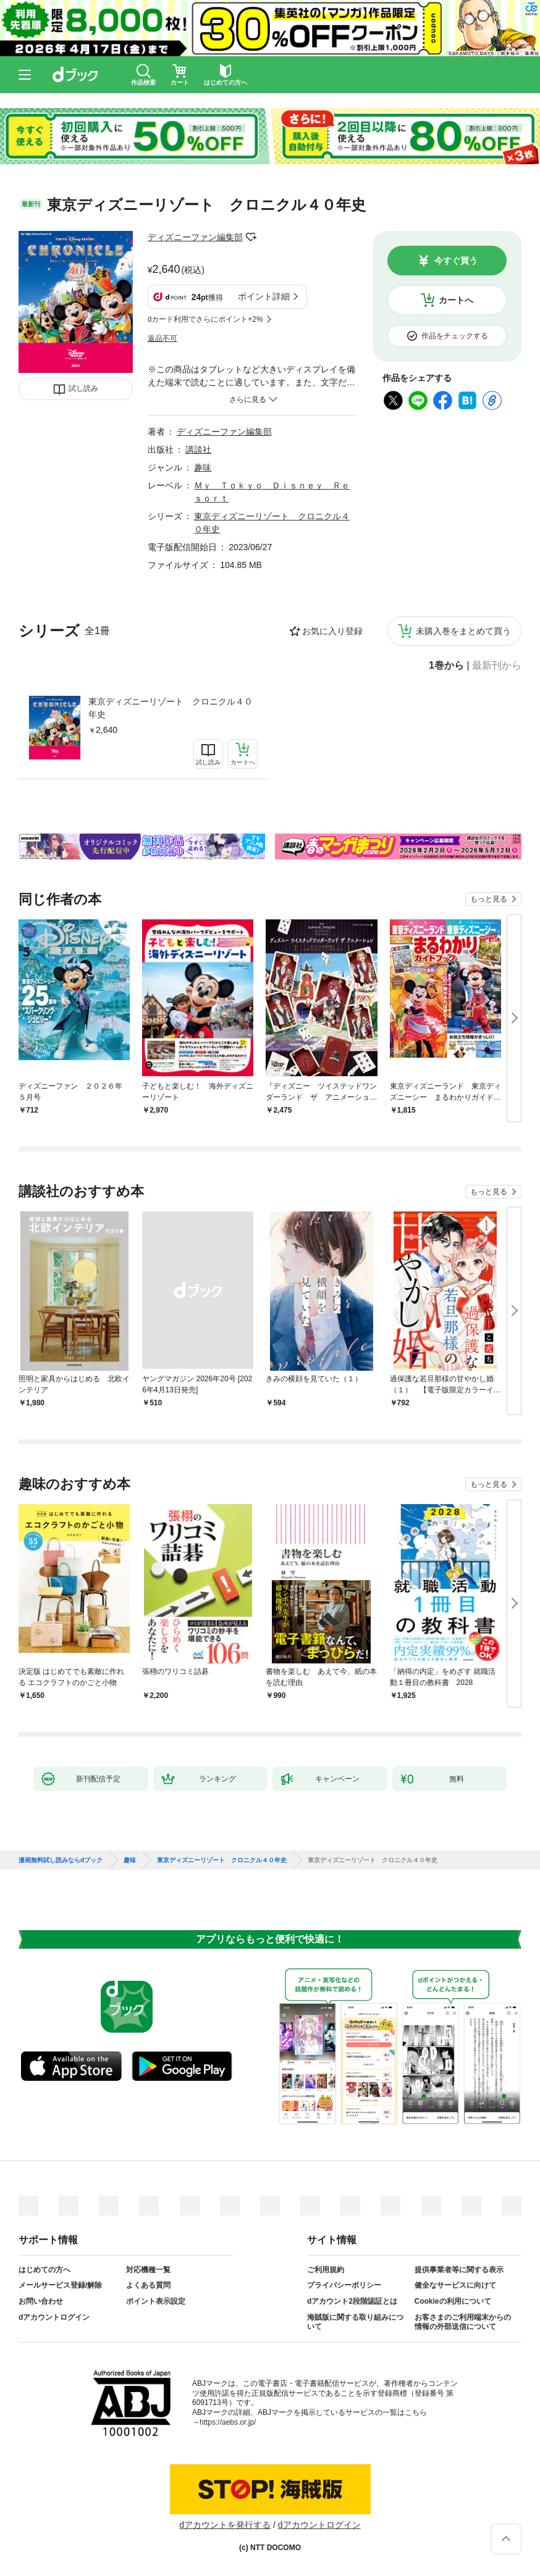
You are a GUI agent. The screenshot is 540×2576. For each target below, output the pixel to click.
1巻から (446, 666)
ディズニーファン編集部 (195, 237)
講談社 (198, 449)
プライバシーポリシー (344, 2285)
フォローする (251, 237)
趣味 (202, 467)
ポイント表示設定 (155, 2301)
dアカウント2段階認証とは (352, 2301)
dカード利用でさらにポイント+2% (205, 319)
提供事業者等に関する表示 (459, 2269)
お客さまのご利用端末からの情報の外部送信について (463, 2322)
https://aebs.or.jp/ (228, 2422)
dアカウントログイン (54, 2317)
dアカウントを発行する (225, 2525)
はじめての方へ (44, 2269)
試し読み (83, 388)
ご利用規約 (325, 2269)
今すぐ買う (456, 261)
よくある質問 (148, 2285)
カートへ (456, 300)
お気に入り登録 (332, 631)
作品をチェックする (454, 336)
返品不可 (162, 338)
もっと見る (488, 899)
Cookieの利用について (453, 2301)
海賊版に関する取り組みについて (355, 2322)
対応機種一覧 (148, 2269)
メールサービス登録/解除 (60, 2285)
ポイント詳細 (264, 296)
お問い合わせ (41, 2301)
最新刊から (496, 666)
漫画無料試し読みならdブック (61, 1860)
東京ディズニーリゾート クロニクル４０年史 (170, 707)
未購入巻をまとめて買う (463, 631)
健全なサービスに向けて (455, 2285)
